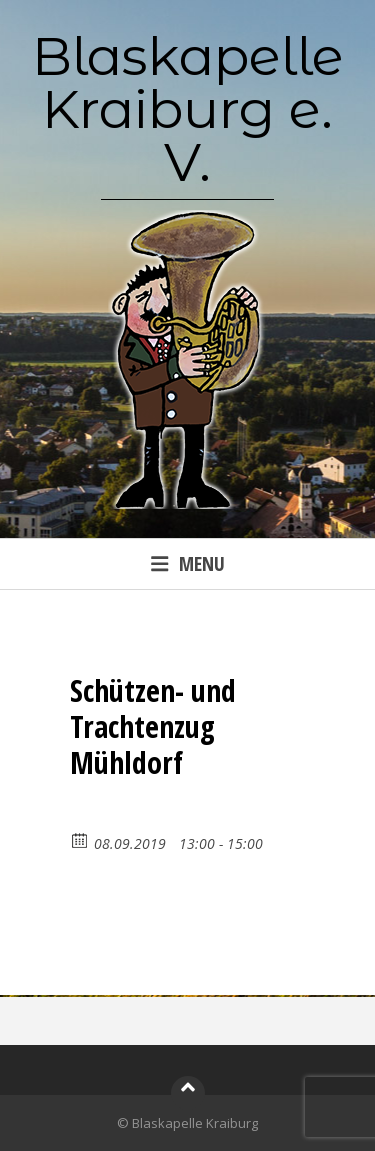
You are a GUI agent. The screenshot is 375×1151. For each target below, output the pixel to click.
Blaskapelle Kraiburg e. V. (188, 109)
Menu (188, 563)
